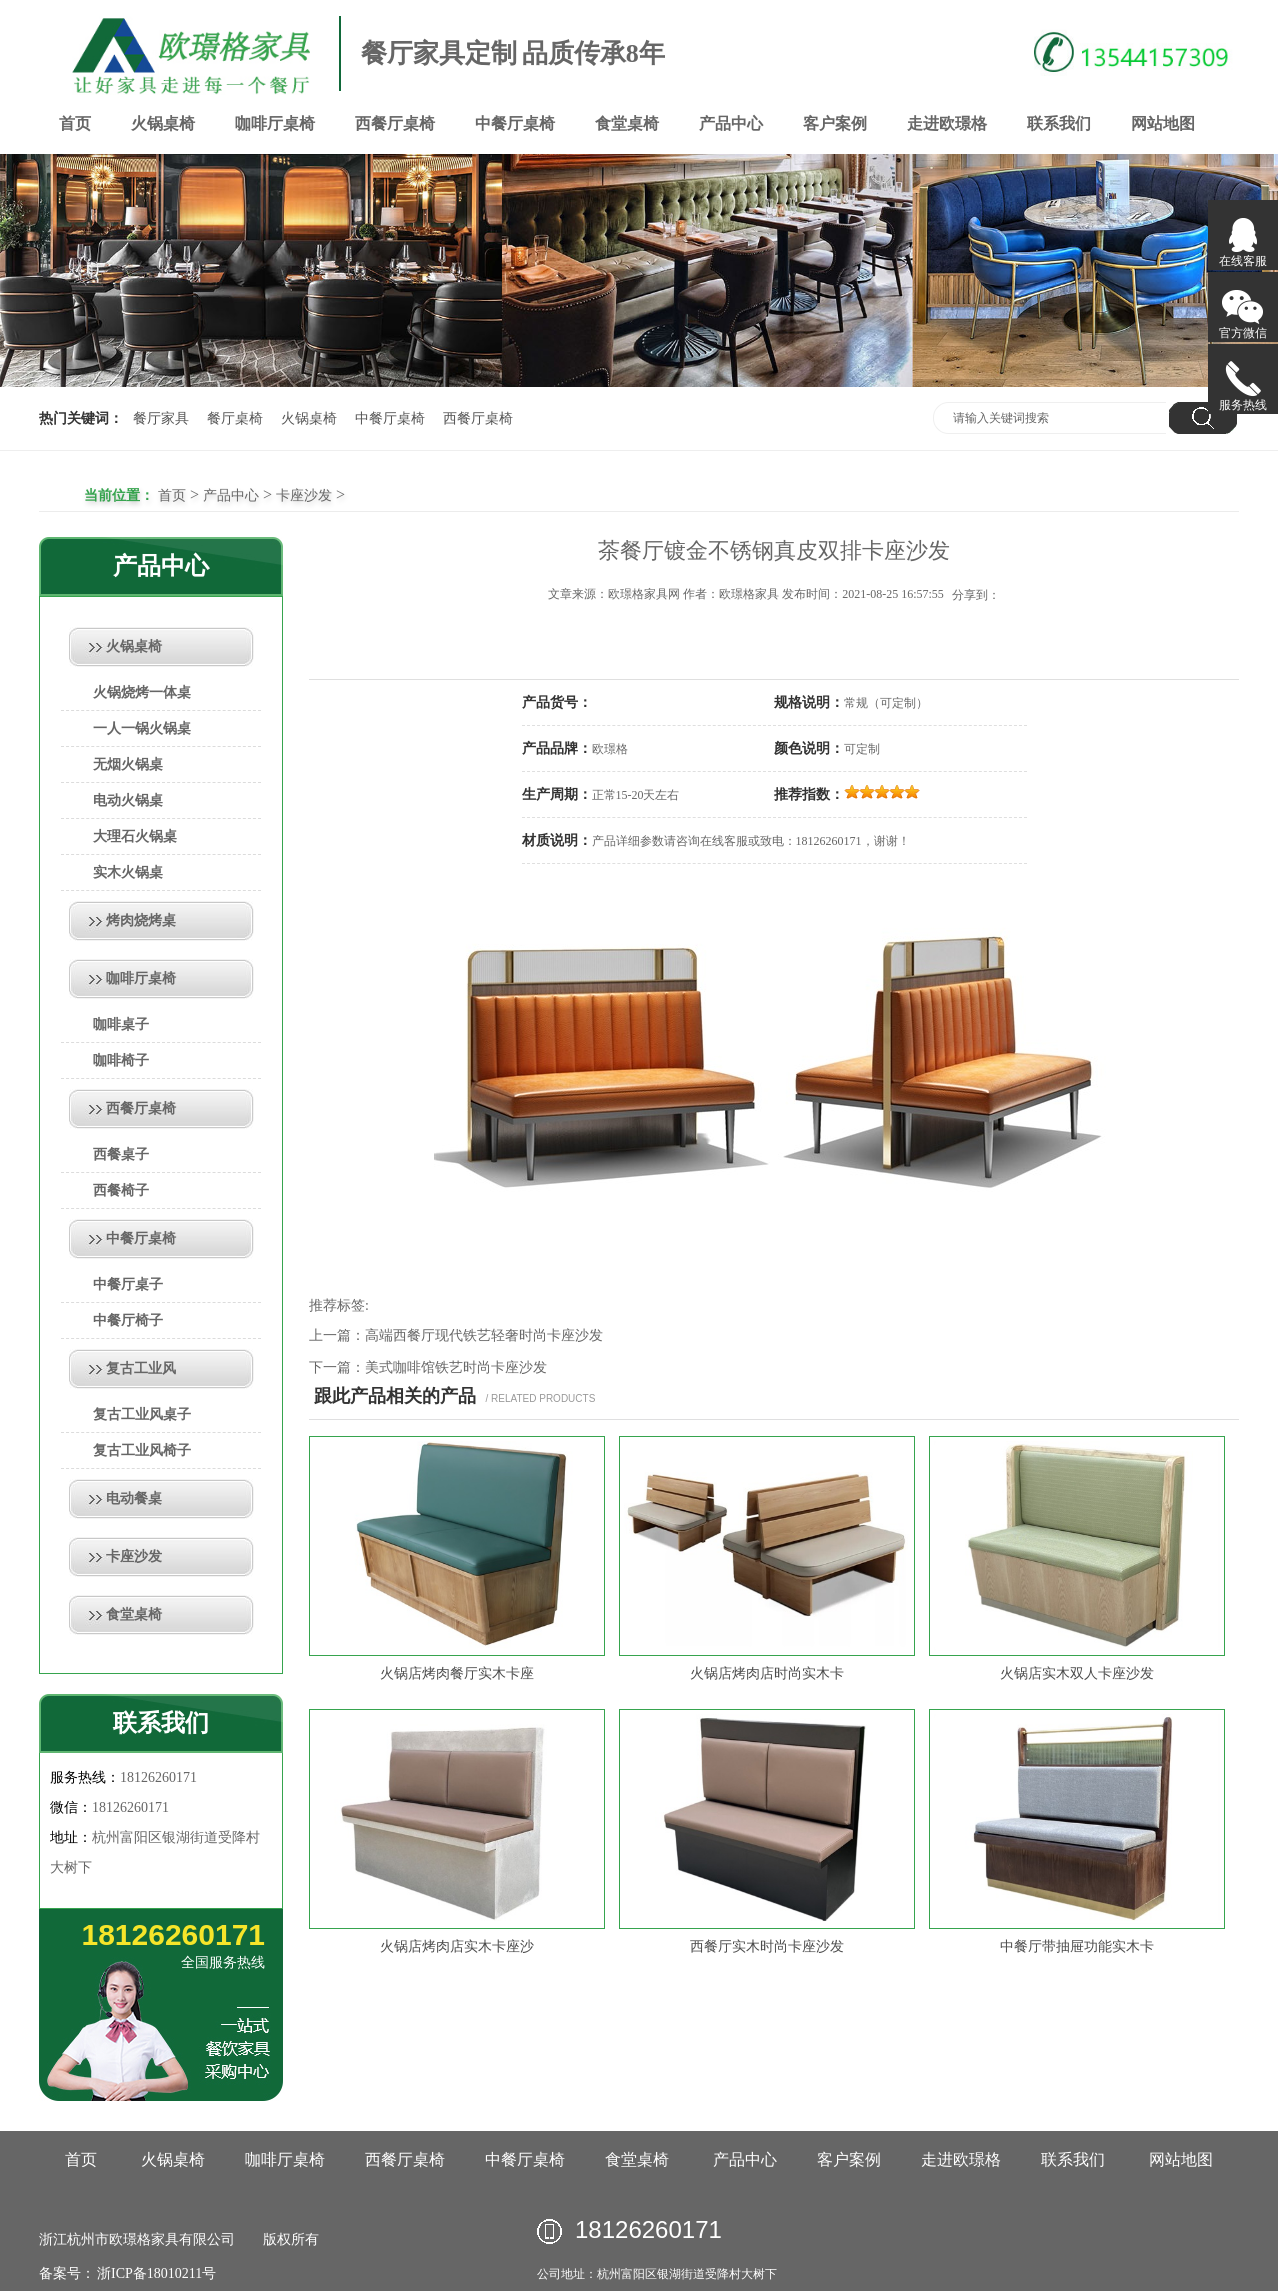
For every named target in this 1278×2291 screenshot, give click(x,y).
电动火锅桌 (128, 800)
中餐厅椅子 (128, 1320)
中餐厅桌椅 (515, 123)
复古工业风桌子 (142, 1414)
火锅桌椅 (163, 123)
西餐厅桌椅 (395, 123)
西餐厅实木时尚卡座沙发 (767, 1946)
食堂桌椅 (627, 123)
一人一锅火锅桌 (142, 728)
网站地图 (1163, 123)
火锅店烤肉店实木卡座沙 (457, 1946)
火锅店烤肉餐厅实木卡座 (457, 1673)
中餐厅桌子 (128, 1284)
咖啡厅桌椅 (275, 123)
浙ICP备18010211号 (155, 2273)
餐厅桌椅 (235, 418)
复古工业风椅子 (142, 1450)
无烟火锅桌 (128, 764)
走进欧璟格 (947, 123)
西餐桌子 (121, 1154)
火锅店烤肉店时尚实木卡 (767, 1673)
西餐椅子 (121, 1190)
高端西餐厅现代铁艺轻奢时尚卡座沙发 (484, 1335)
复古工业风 (141, 1368)
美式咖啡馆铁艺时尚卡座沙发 (456, 1367)
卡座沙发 (304, 495)
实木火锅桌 (128, 872)
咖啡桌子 (121, 1024)
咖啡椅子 (121, 1060)
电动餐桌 (134, 1498)
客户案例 (835, 123)
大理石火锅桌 (135, 836)
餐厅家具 (161, 418)
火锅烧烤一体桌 (142, 692)
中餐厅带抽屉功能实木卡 (1077, 1946)
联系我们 (1059, 123)
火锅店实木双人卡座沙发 (1077, 1673)
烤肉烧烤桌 (141, 920)
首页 (75, 123)
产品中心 (731, 123)
